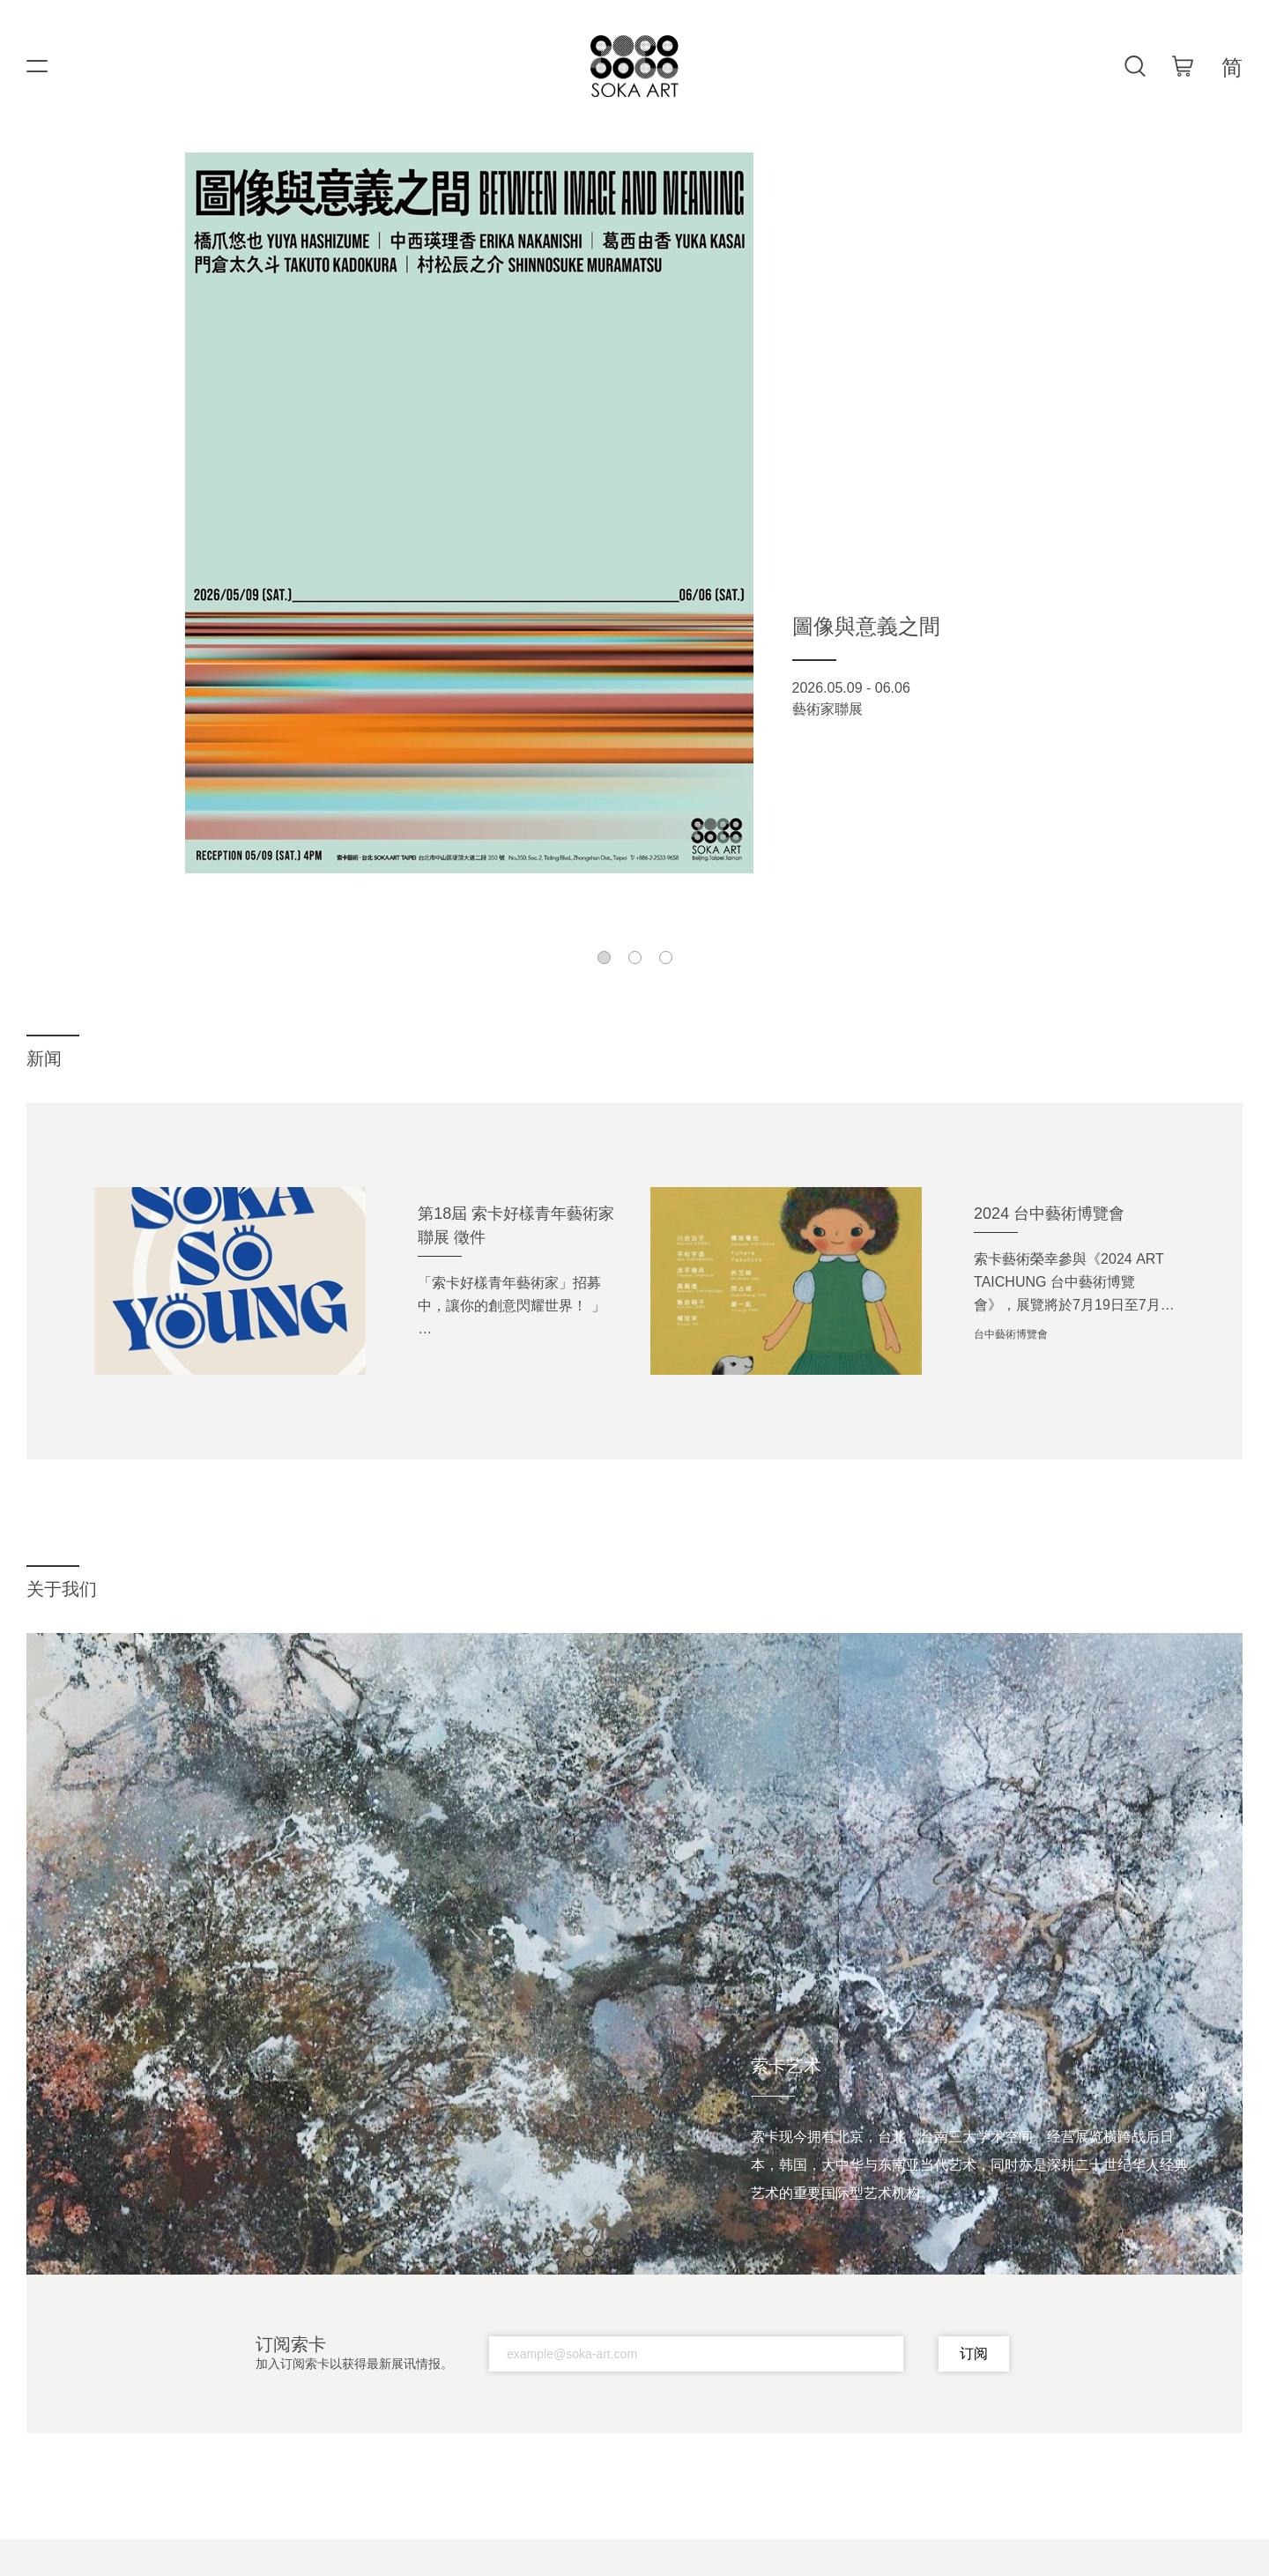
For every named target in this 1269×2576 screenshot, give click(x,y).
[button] (604, 957)
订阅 (974, 2353)
